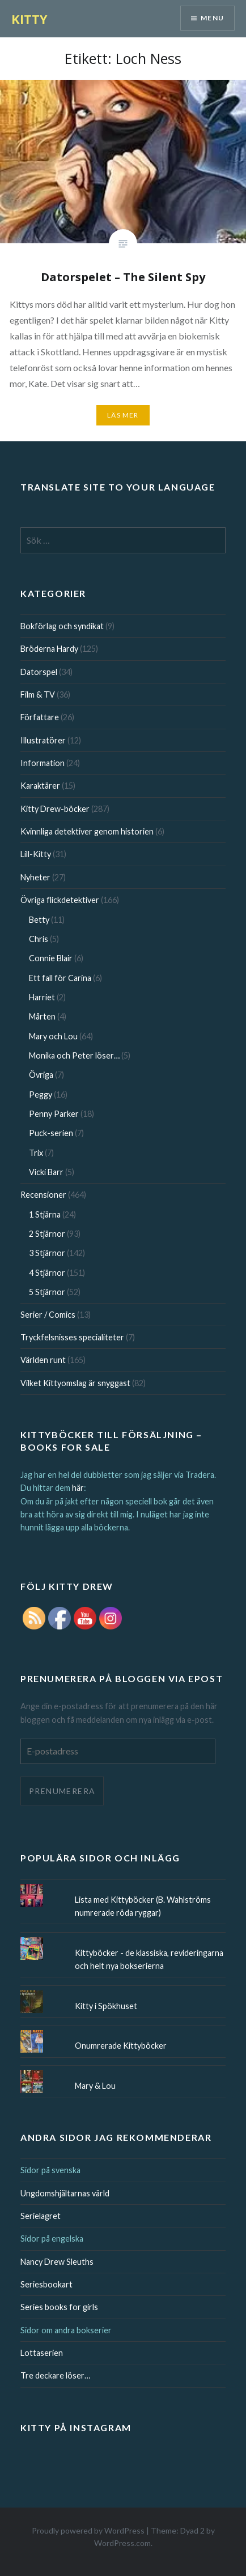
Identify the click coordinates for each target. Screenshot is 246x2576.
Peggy (40, 1094)
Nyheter (35, 877)
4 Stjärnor (47, 1273)
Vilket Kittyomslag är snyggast (75, 1383)
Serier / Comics (47, 1314)
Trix (36, 1153)
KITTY (29, 18)
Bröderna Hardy (49, 648)
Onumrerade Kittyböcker (121, 2045)
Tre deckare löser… (55, 2375)
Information (42, 763)
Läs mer (122, 415)
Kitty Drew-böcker (55, 809)
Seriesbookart (46, 2284)
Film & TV (37, 694)
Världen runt (43, 1360)
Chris (38, 939)
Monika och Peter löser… (74, 1055)
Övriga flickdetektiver (59, 900)
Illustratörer (43, 740)
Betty (39, 919)
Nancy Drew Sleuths (57, 2262)
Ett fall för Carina (60, 978)
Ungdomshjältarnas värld (64, 2193)
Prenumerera (62, 1791)
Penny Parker (54, 1114)
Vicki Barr (46, 1172)
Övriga (41, 1075)
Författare (39, 717)
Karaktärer (40, 785)
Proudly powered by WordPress (88, 2530)
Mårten (42, 1016)
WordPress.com (122, 2543)
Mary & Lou (95, 2086)
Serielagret (40, 2216)
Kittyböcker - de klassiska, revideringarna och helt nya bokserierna (149, 1959)
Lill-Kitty (35, 854)
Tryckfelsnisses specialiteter (72, 1337)
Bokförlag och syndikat (62, 626)
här (78, 1488)
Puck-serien (51, 1133)
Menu (212, 18)
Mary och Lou (53, 1036)
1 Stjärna (45, 1214)
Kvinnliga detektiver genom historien (87, 831)
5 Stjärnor (47, 1292)
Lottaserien (41, 2353)
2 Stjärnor (47, 1233)
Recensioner (43, 1194)
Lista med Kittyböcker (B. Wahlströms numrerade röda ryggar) (143, 1906)
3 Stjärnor (47, 1253)
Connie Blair (51, 958)
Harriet (42, 997)
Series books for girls (59, 2307)
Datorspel (38, 672)
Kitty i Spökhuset (106, 2006)
